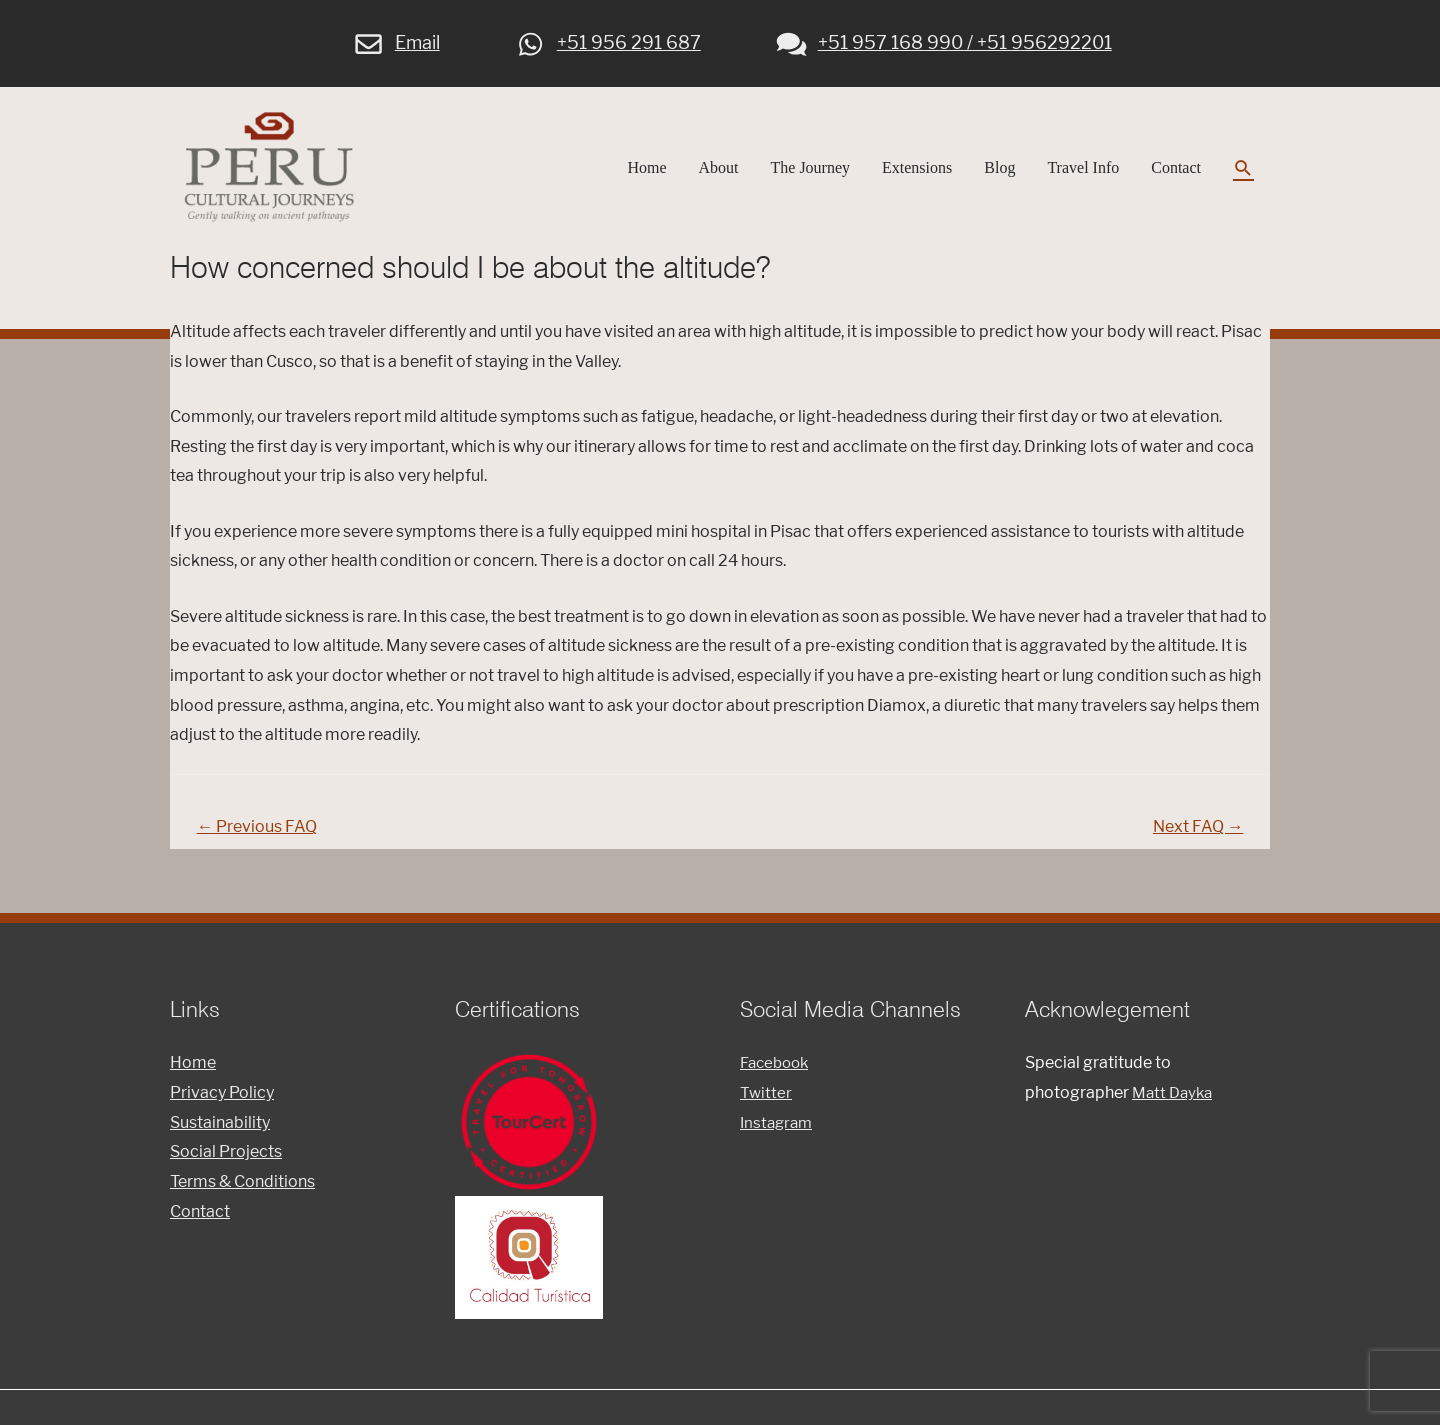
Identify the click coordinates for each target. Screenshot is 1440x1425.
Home (646, 172)
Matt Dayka (1175, 1105)
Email (397, 39)
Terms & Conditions (242, 1194)
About (719, 172)
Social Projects (226, 1164)
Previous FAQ (262, 838)
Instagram (778, 1134)
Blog (999, 172)
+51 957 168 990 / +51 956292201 (944, 39)
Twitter (766, 1105)
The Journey (811, 172)
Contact (1176, 172)
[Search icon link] (1243, 173)
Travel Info (1083, 172)
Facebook (777, 1075)
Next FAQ (1193, 838)
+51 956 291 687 (609, 39)
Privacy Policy (222, 1105)
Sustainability (220, 1134)
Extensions (917, 172)
